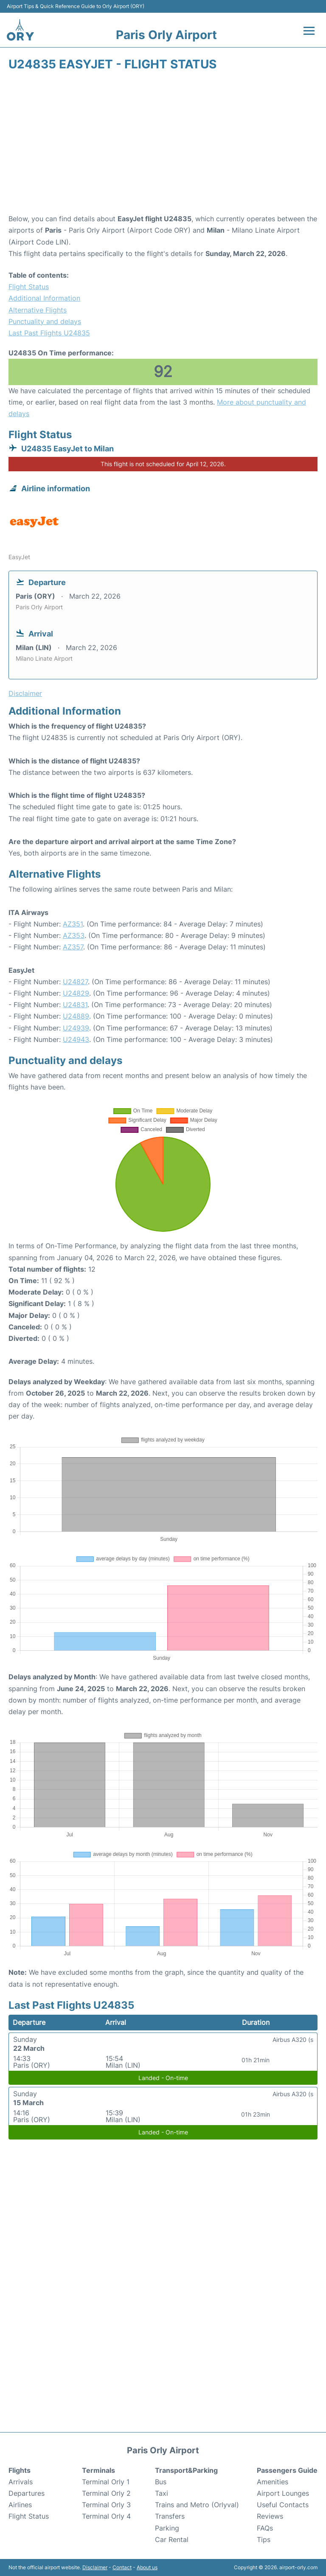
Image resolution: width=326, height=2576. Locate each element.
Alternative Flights (37, 310)
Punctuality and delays (44, 321)
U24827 (75, 981)
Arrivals (20, 2481)
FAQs (265, 2528)
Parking (167, 2528)
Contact (122, 2567)
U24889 (76, 1016)
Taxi (161, 2493)
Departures (26, 2493)
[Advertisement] (163, 145)
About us (147, 2567)
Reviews (270, 2516)
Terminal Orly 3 (106, 2504)
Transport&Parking (186, 2470)
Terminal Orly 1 (105, 2481)
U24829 (76, 993)
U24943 (76, 1039)
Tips (263, 2539)
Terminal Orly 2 (106, 2493)
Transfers (170, 2516)
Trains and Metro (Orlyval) (197, 2504)
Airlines (20, 2504)
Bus (160, 2481)
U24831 (75, 1004)
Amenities (272, 2481)
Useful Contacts (283, 2504)
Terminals (98, 2470)
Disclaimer (94, 2567)
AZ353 (73, 935)
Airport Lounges (283, 2493)
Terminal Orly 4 (106, 2516)
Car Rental (171, 2539)
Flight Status (28, 286)
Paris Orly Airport (166, 35)
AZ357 (73, 947)
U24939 (76, 1028)
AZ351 (73, 924)
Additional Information (44, 298)
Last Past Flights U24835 (49, 333)
